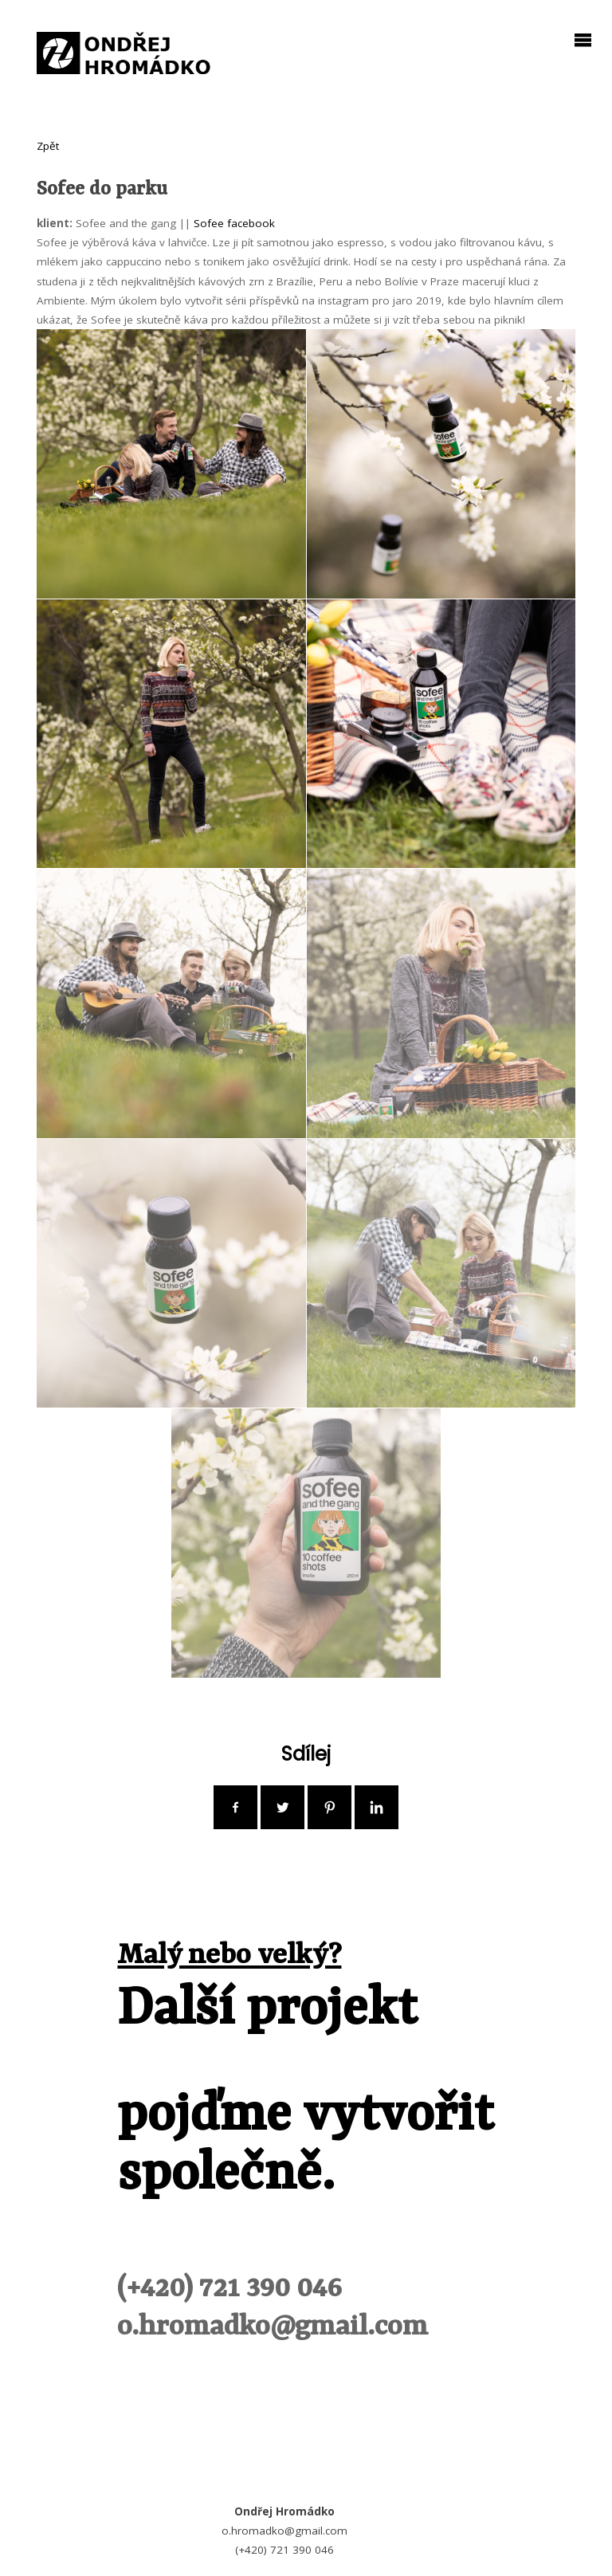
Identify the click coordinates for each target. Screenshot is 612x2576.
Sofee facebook (234, 223)
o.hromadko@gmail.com (272, 2327)
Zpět (48, 146)
